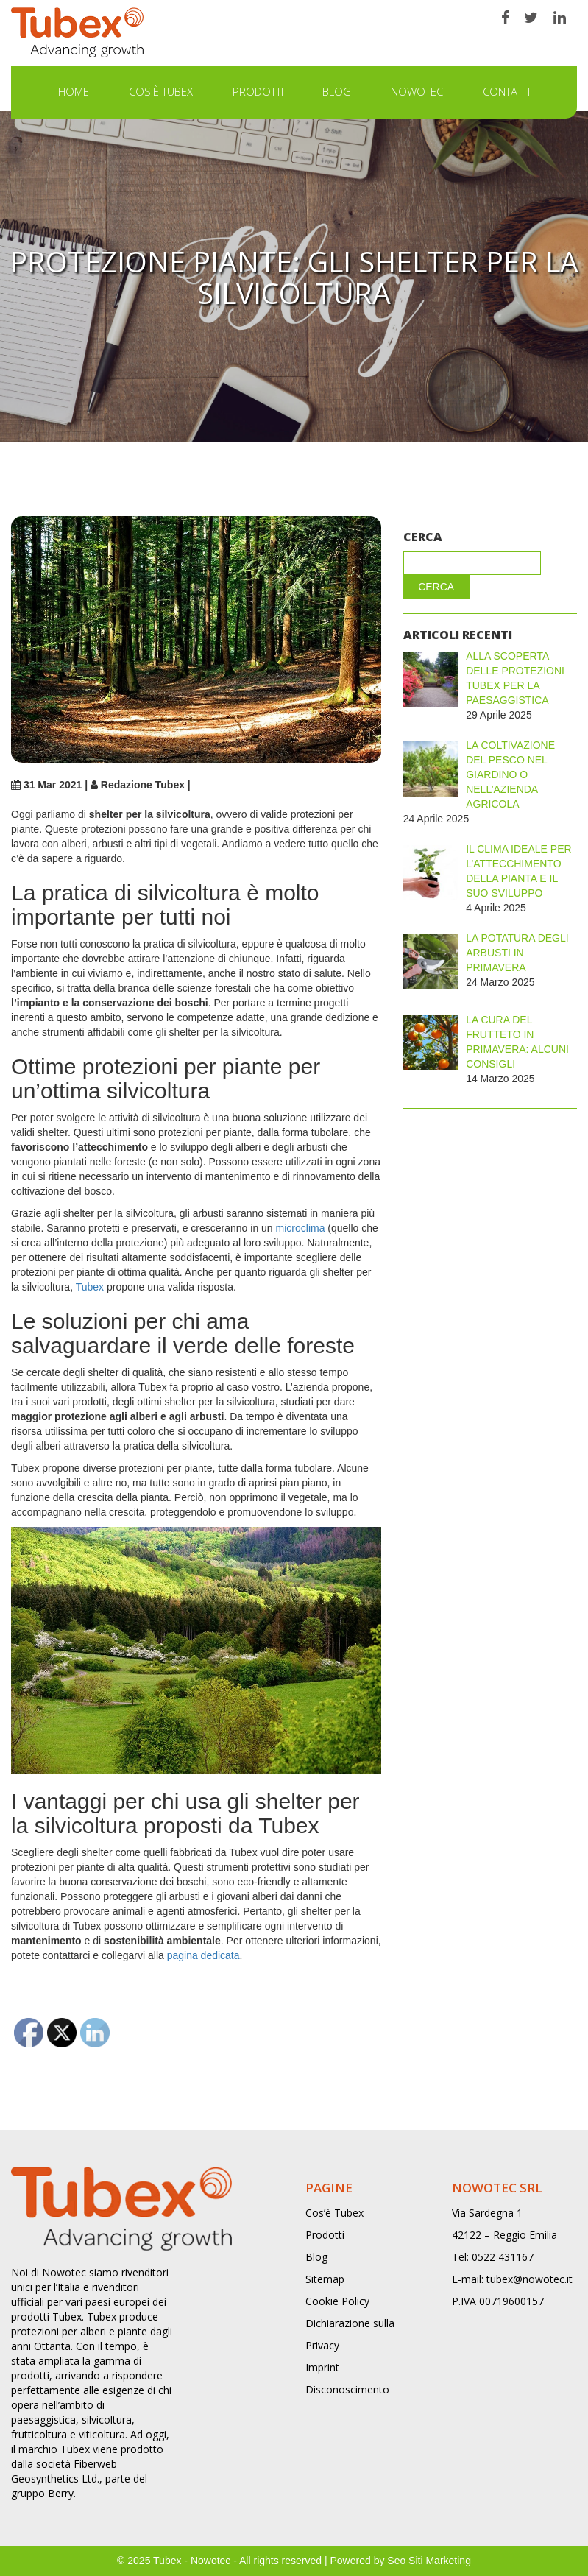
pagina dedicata (203, 1955)
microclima (300, 1228)
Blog (336, 91)
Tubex (90, 1287)
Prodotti (258, 91)
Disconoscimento (347, 2389)
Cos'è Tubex (161, 91)
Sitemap (324, 2279)
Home (73, 91)
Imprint (322, 2367)
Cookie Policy (337, 2301)
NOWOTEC (417, 91)
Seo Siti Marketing (429, 2560)
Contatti (506, 91)
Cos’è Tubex (334, 2213)
